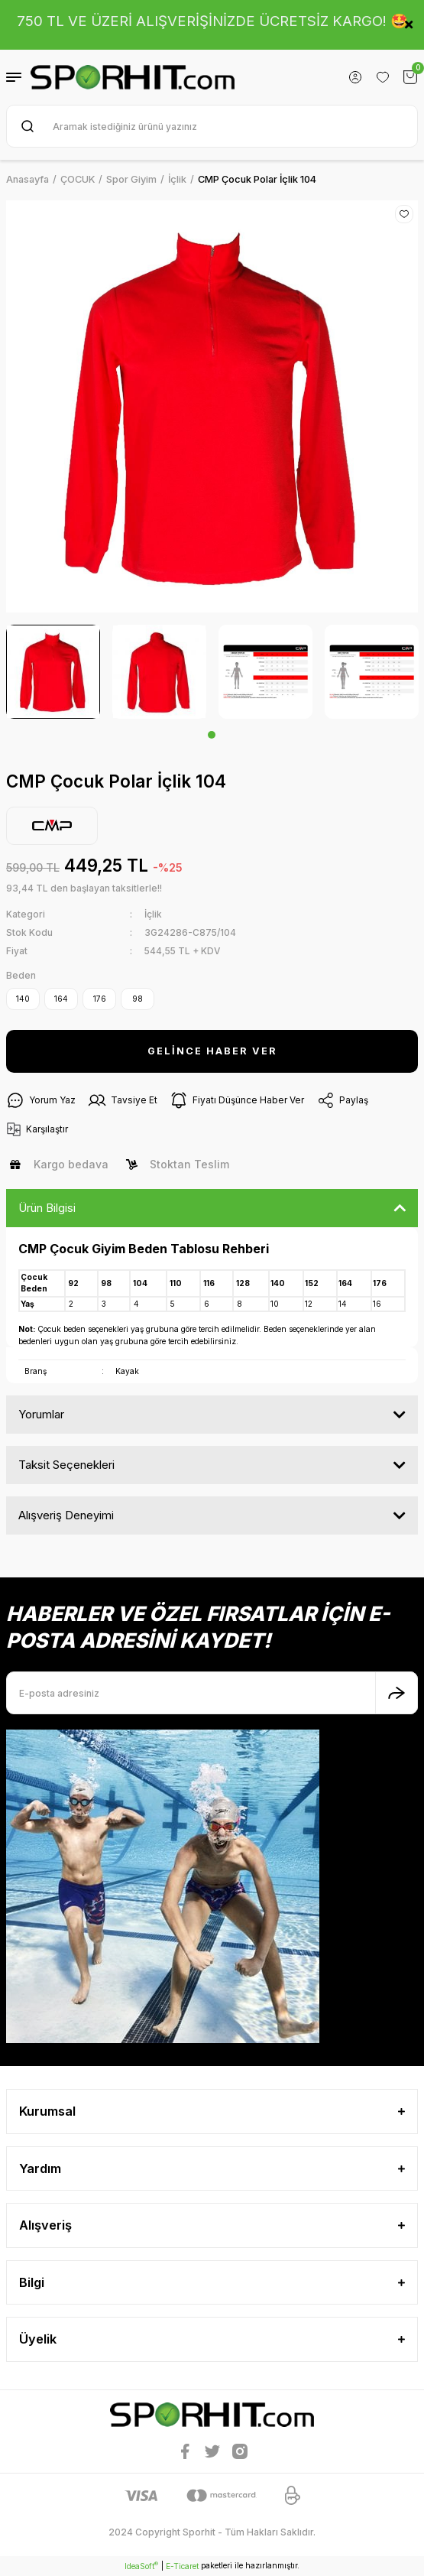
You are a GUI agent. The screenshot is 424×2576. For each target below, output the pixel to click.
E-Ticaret (182, 2566)
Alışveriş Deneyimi (66, 1515)
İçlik (153, 914)
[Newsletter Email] (212, 1692)
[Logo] (133, 77)
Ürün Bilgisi (47, 1207)
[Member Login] (355, 77)
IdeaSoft (141, 2566)
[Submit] (396, 1692)
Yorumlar (41, 1414)
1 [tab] (211, 735)
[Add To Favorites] (404, 214)
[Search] (212, 126)
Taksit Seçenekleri (66, 1464)
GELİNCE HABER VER (212, 1051)
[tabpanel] (53, 672)
